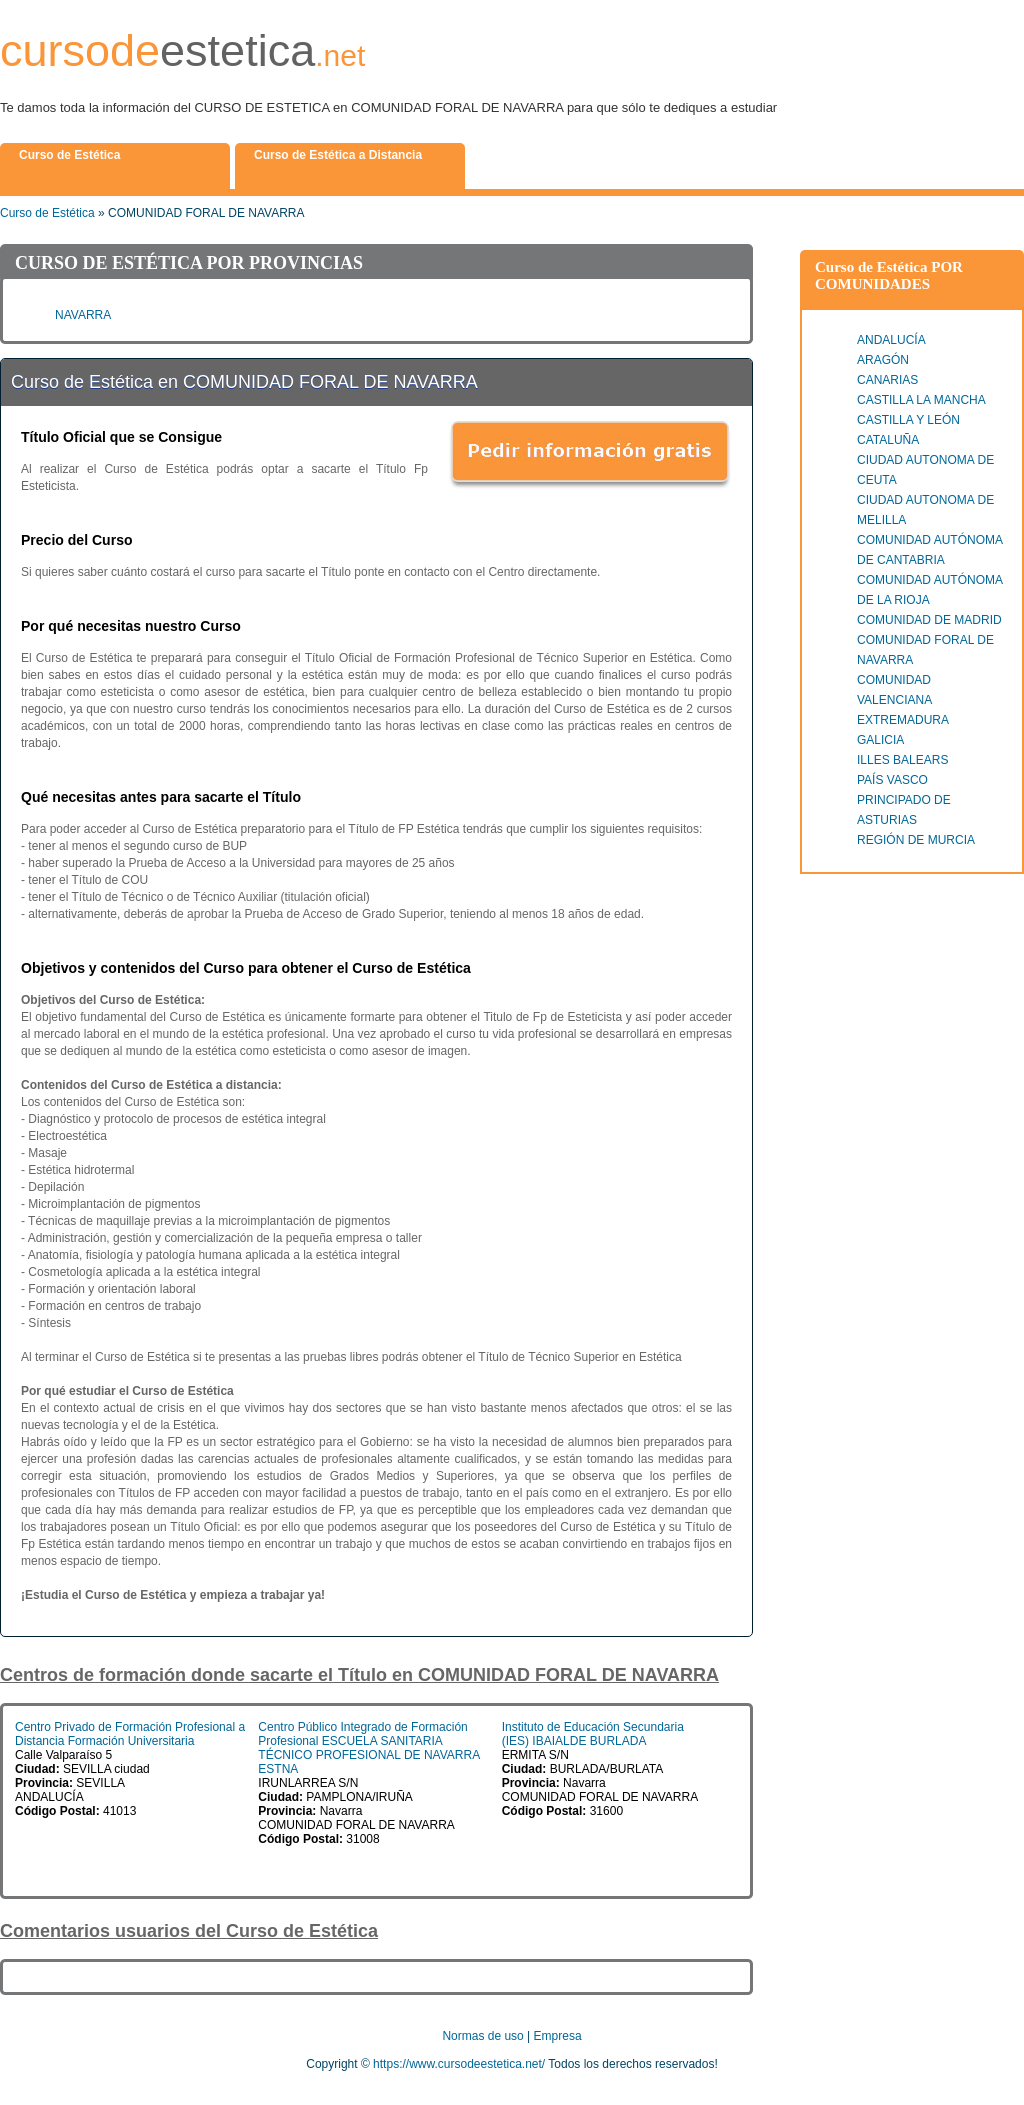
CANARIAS (887, 380)
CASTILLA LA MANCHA (921, 400)
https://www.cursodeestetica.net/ (459, 2064)
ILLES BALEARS (902, 760)
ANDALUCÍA (891, 340)
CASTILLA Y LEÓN (908, 420)
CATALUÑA (888, 440)
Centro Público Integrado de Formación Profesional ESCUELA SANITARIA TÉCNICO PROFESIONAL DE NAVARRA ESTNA (368, 1748)
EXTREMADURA (903, 720)
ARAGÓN (883, 360)
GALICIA (880, 740)
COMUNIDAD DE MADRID (929, 620)
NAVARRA (83, 315)
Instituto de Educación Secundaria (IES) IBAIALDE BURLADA (593, 1734)
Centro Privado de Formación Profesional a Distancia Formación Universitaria (130, 1734)
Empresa (558, 2036)
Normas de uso (482, 2036)
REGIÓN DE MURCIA (916, 840)
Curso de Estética (47, 213)
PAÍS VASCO (892, 780)
